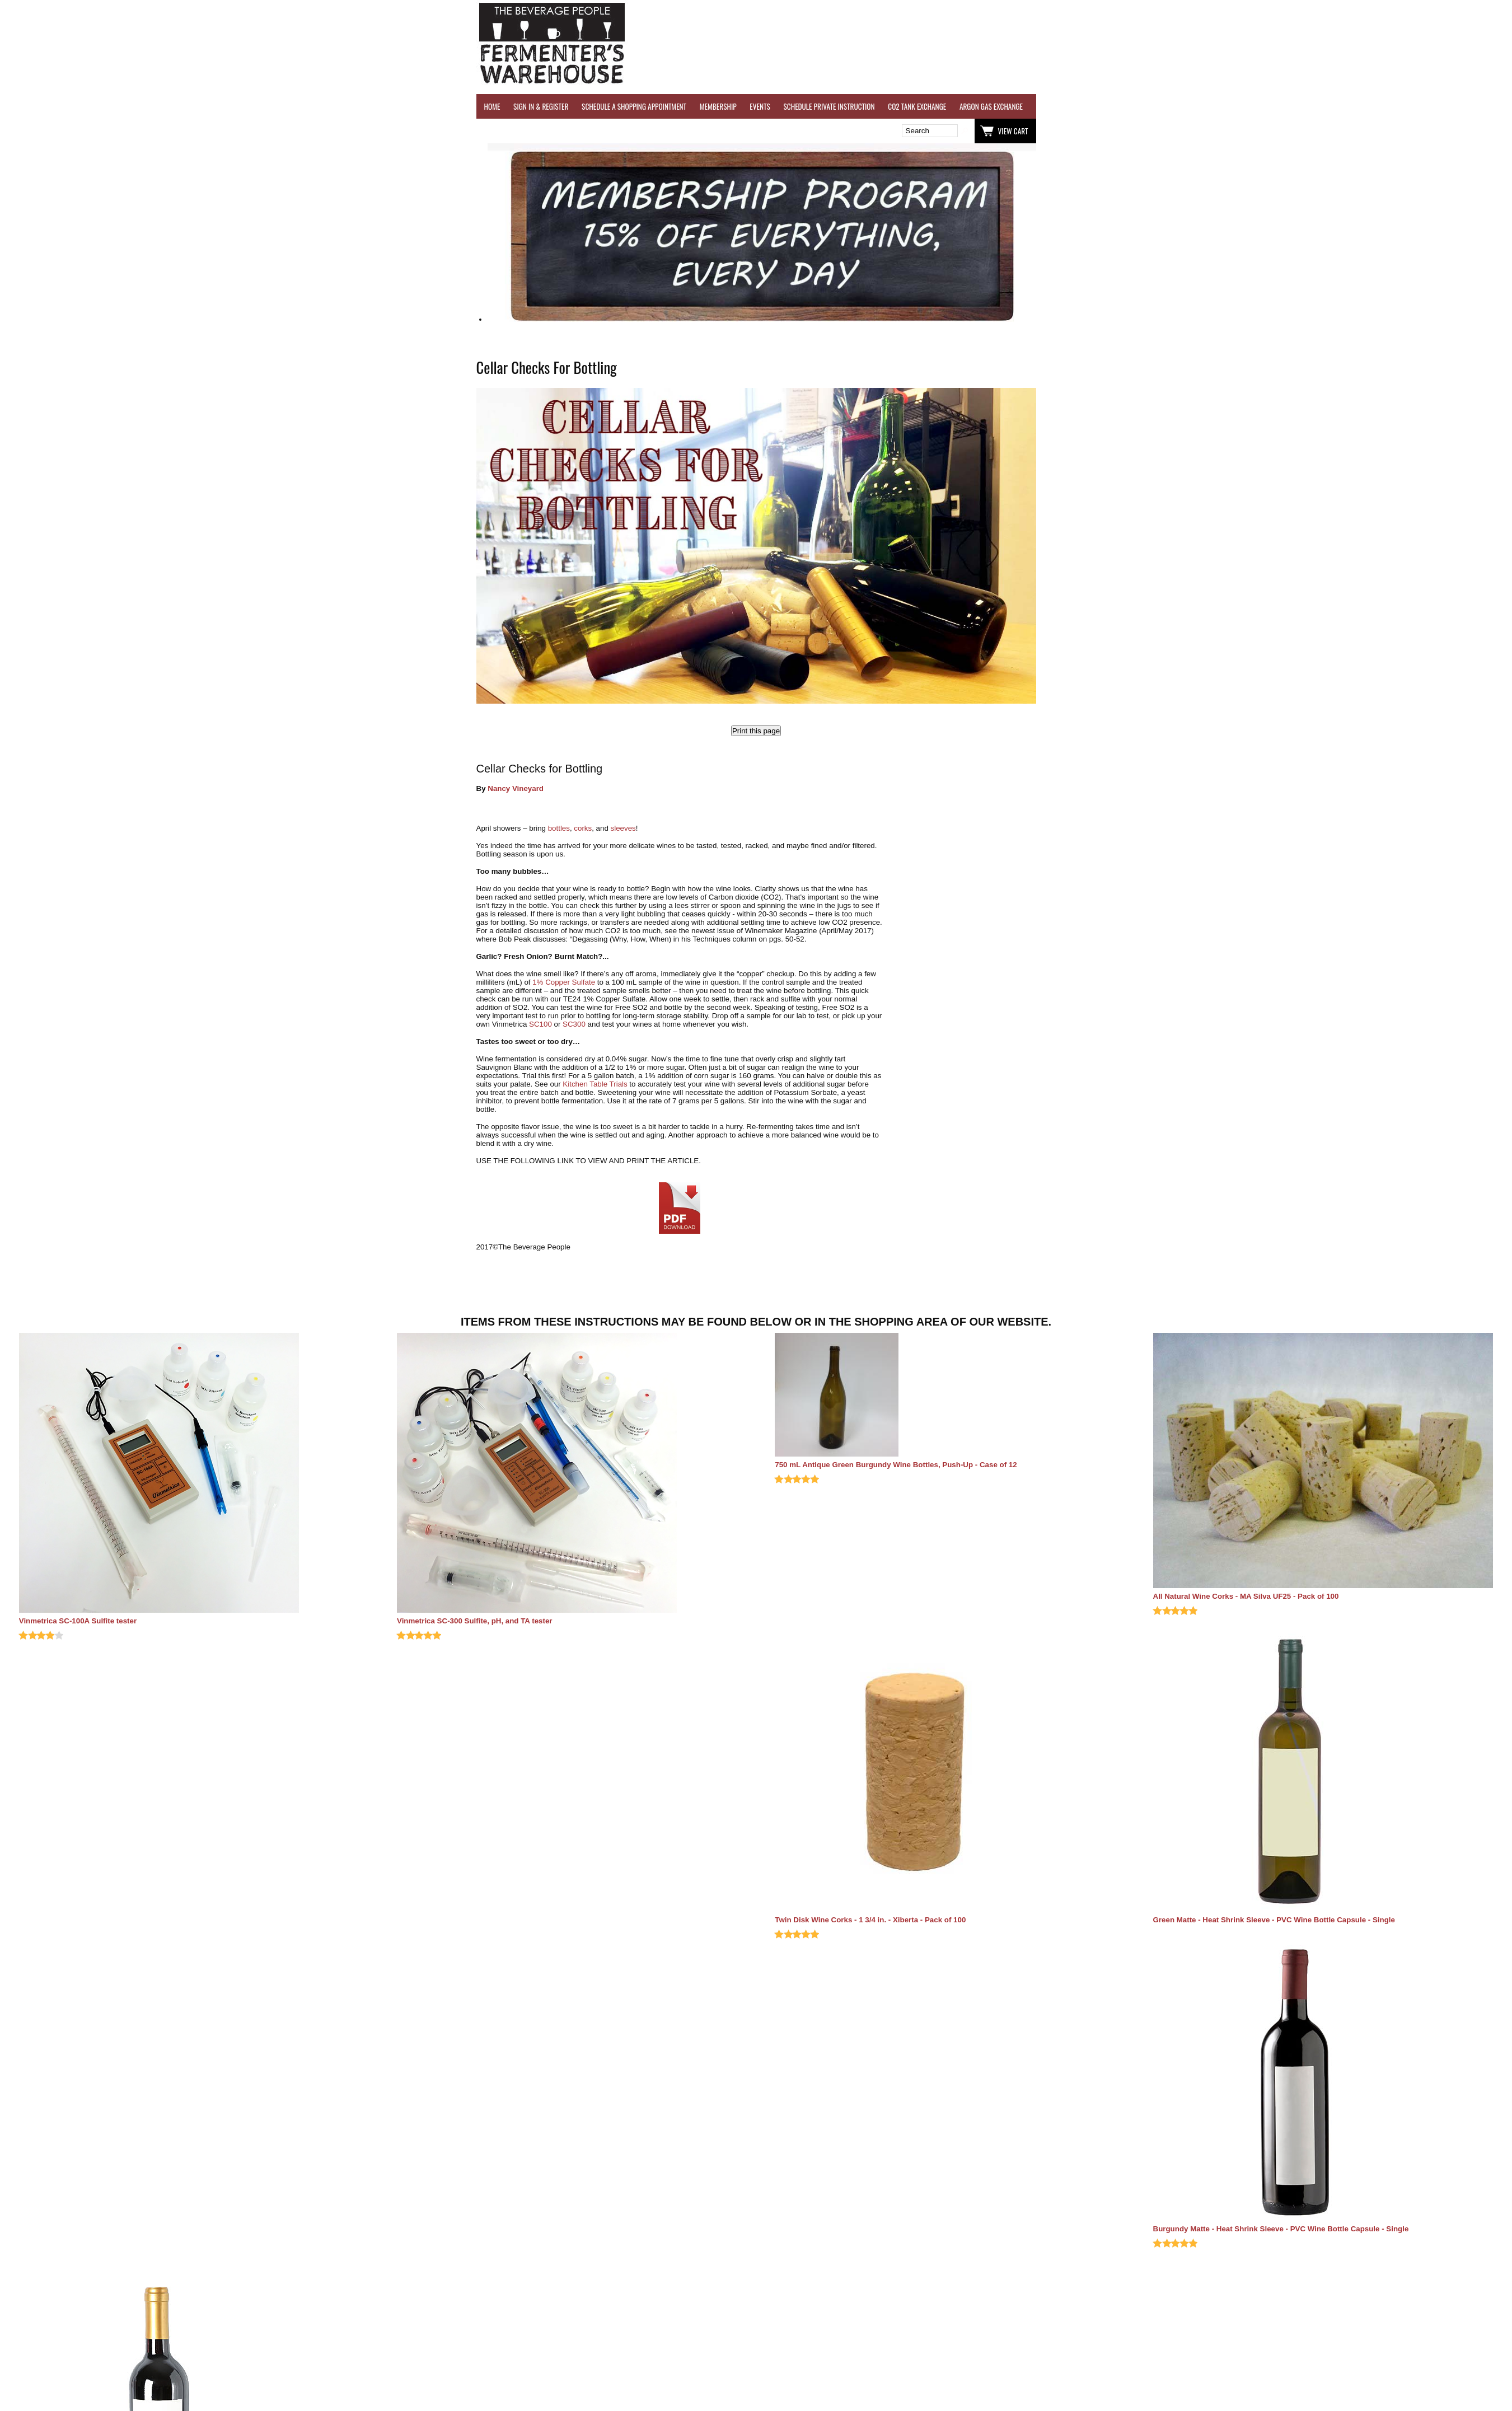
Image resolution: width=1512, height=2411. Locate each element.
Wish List (573, 131)
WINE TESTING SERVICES (1069, 106)
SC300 (574, 1024)
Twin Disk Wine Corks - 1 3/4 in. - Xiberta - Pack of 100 (870, 1920)
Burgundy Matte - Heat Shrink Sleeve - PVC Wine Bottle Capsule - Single (1281, 2229)
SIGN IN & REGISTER (540, 106)
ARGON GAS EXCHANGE (991, 106)
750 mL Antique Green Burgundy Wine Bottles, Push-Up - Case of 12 (896, 1464)
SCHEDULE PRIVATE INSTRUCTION (828, 106)
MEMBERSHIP (718, 106)
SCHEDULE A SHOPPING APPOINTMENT (634, 106)
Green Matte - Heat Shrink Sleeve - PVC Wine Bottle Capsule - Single (1274, 1920)
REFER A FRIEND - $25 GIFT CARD (1246, 106)
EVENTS (760, 106)
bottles (559, 828)
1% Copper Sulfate (563, 982)
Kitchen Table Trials (595, 1084)
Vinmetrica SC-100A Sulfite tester (78, 1621)
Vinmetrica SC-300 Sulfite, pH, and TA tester (475, 1621)
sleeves (623, 828)
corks (583, 828)
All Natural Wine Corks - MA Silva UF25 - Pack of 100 (1246, 1596)
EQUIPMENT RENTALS (1453, 106)
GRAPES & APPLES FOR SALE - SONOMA (1357, 106)
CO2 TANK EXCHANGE (917, 106)
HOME (492, 106)
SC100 (540, 1024)
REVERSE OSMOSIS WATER (1151, 106)
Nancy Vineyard (516, 788)
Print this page (756, 731)
